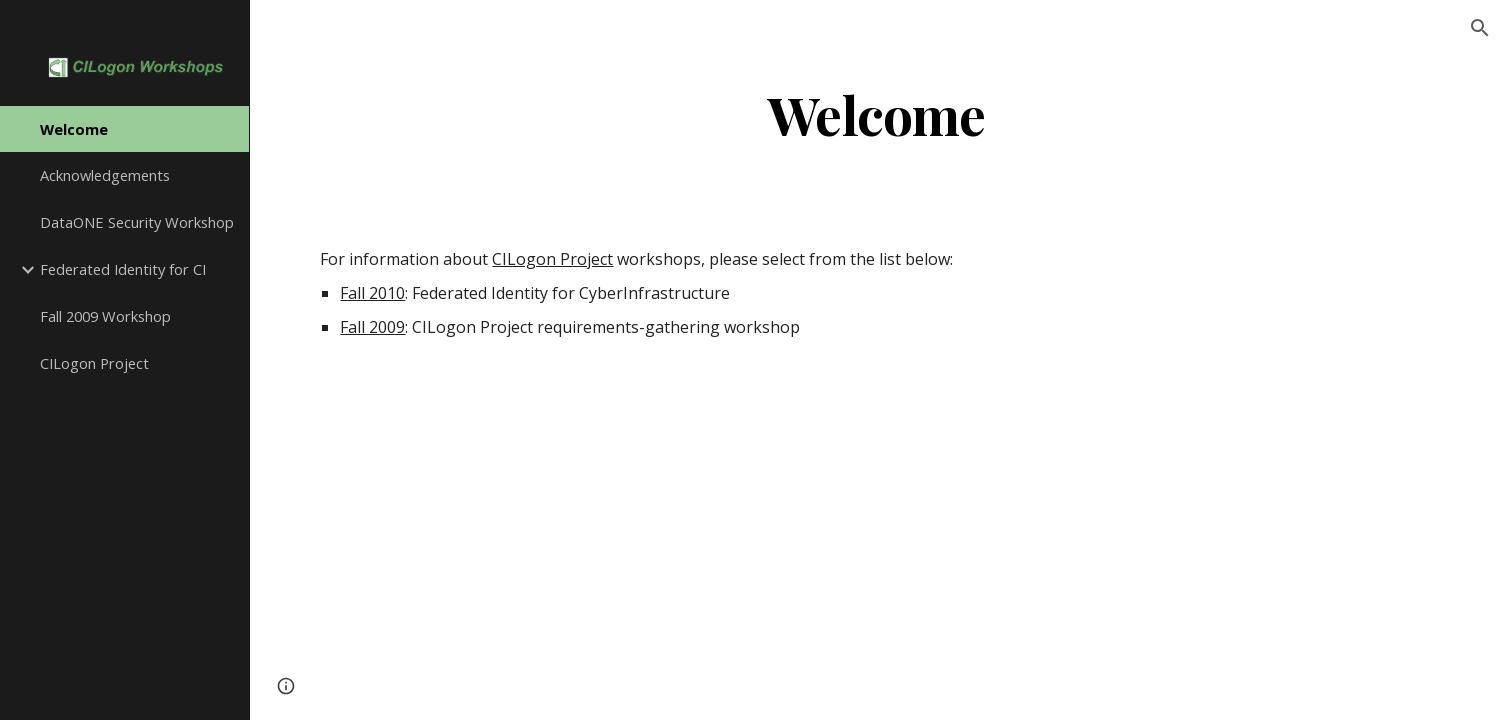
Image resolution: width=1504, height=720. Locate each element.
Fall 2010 (372, 293)
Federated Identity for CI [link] (123, 269)
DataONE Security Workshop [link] (137, 222)
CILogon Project (552, 259)
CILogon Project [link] (94, 363)
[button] (1480, 28)
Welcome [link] (74, 129)
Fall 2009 (372, 327)
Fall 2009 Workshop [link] (105, 316)
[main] (876, 113)
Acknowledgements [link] (105, 175)
